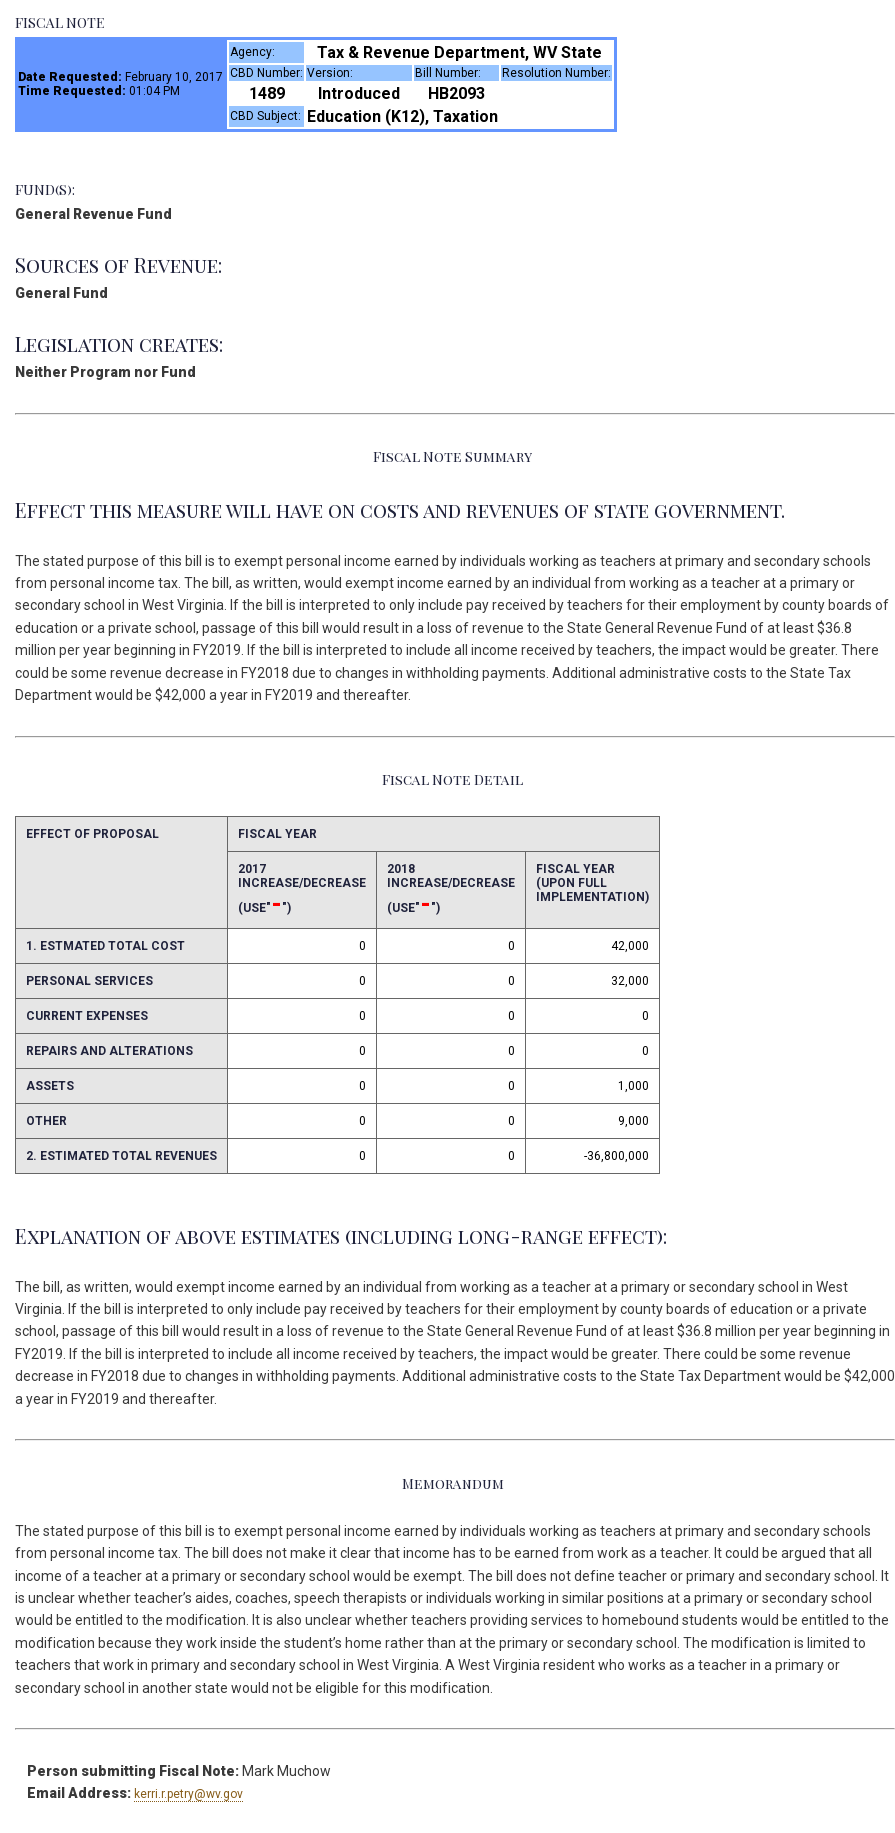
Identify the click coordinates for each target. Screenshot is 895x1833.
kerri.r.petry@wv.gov (188, 1794)
